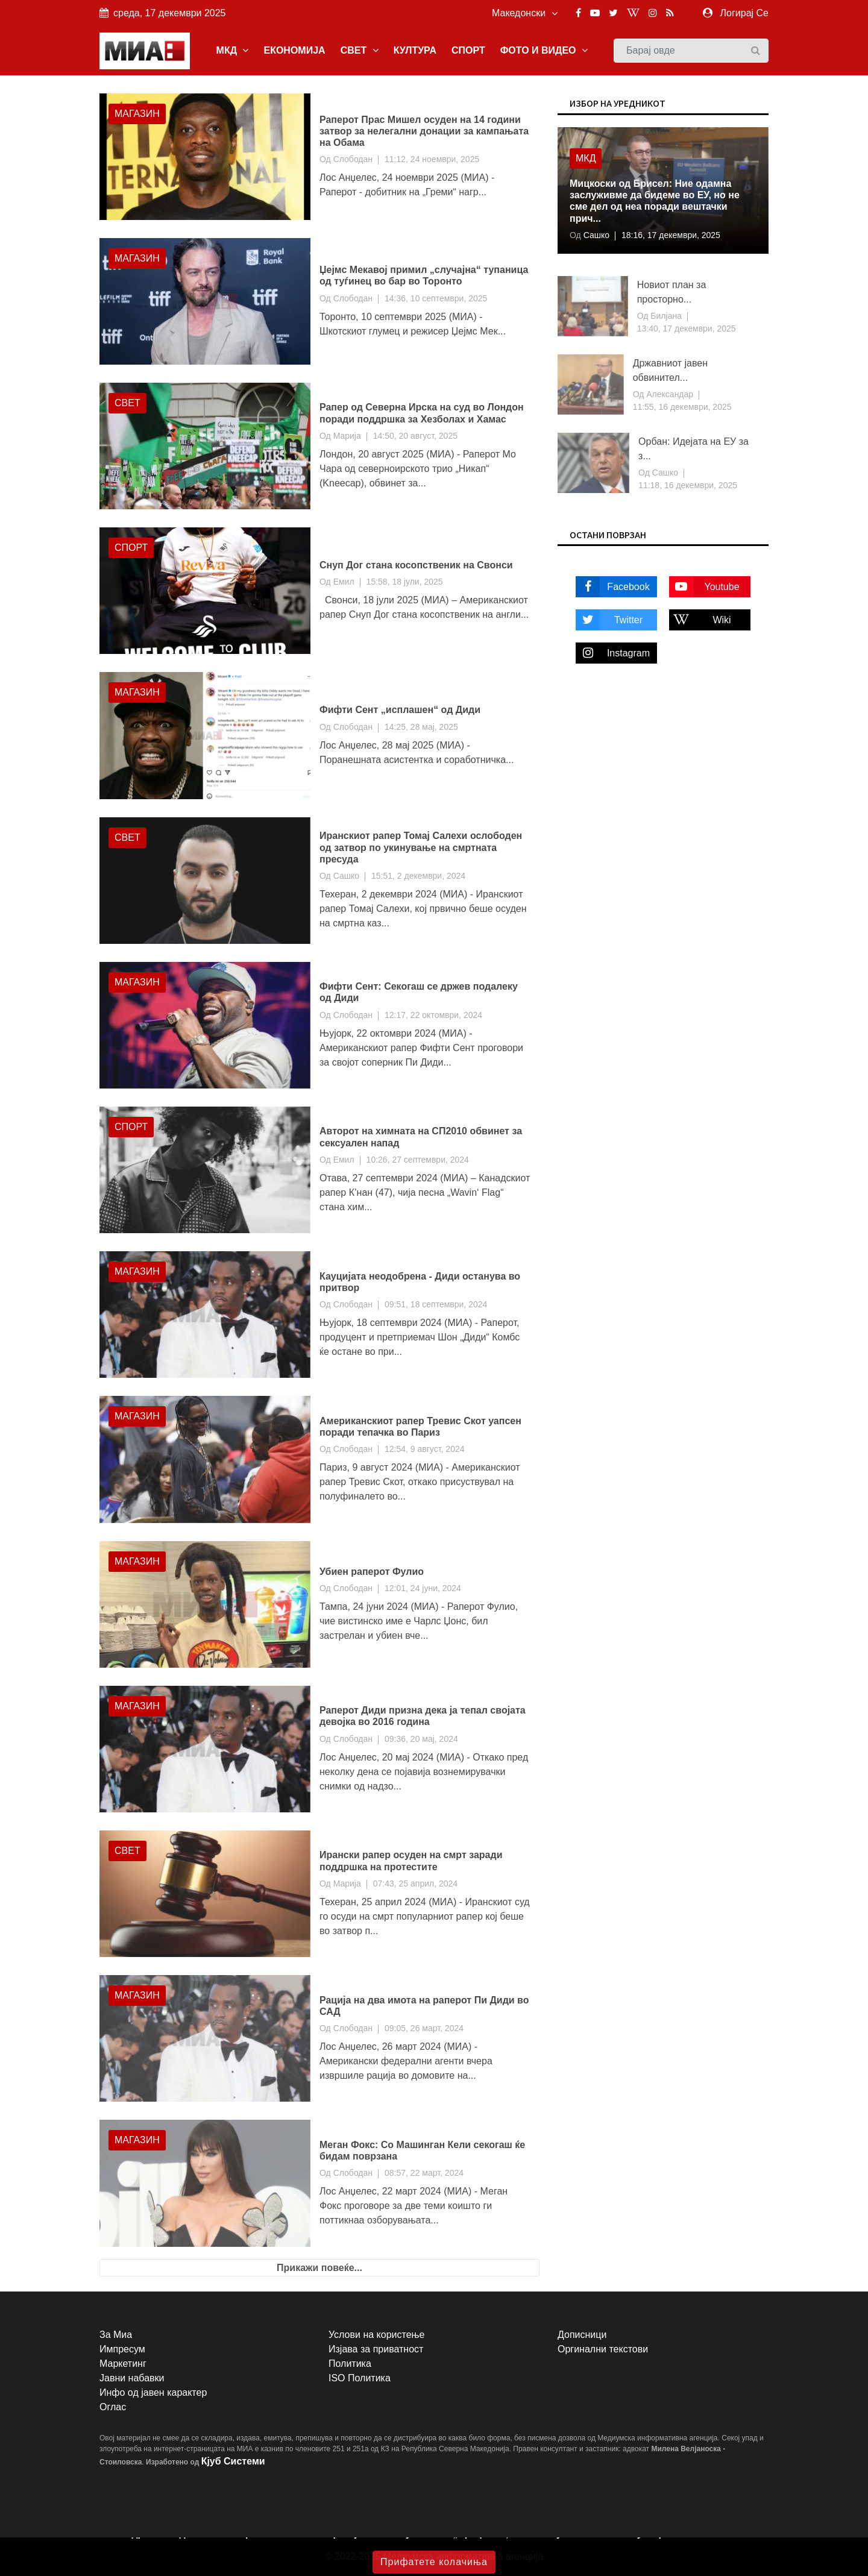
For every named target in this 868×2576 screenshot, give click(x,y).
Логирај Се (744, 13)
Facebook (613, 586)
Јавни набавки (131, 2378)
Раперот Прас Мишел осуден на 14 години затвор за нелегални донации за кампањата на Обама (424, 131)
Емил (343, 581)
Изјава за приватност (376, 2349)
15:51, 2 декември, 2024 (418, 876)
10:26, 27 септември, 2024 (417, 1159)
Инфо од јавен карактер (153, 2392)
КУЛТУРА (415, 50)
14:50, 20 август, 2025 (415, 436)
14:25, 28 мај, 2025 (421, 727)
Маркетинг (122, 2363)
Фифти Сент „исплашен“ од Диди (399, 710)
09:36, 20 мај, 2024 (421, 1739)
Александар (668, 394)
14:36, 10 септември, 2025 (436, 298)
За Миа (115, 2334)
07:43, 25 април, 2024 (415, 1883)
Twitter (609, 619)
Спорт (131, 547)
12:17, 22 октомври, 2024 (433, 1015)
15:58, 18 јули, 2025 (404, 581)
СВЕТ (360, 50)
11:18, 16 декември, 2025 (687, 485)
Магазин (137, 113)
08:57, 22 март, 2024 (424, 2173)
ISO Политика (360, 2378)
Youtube (704, 586)
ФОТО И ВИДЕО (544, 50)
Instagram (613, 653)
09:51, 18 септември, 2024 (436, 1304)
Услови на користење (376, 2334)
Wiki (700, 619)
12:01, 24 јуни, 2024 (423, 1588)
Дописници (582, 2334)
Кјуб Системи (233, 2461)
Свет (127, 403)
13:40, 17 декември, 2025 (686, 328)
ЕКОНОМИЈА (294, 50)
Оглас (112, 2407)
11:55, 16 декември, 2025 (682, 407)
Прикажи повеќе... (319, 2268)
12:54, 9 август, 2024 (424, 1449)
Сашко (346, 876)
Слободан (353, 159)
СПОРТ (468, 50)
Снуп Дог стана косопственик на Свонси (416, 565)
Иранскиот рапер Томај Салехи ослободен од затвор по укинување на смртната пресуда (420, 847)
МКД (232, 50)
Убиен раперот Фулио (371, 1571)
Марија (347, 436)
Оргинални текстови (603, 2349)
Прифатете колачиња (434, 2562)
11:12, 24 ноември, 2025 (432, 159)
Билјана (664, 316)
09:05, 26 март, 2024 (424, 2028)
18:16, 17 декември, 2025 (670, 235)
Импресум (122, 2349)
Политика (350, 2363)
